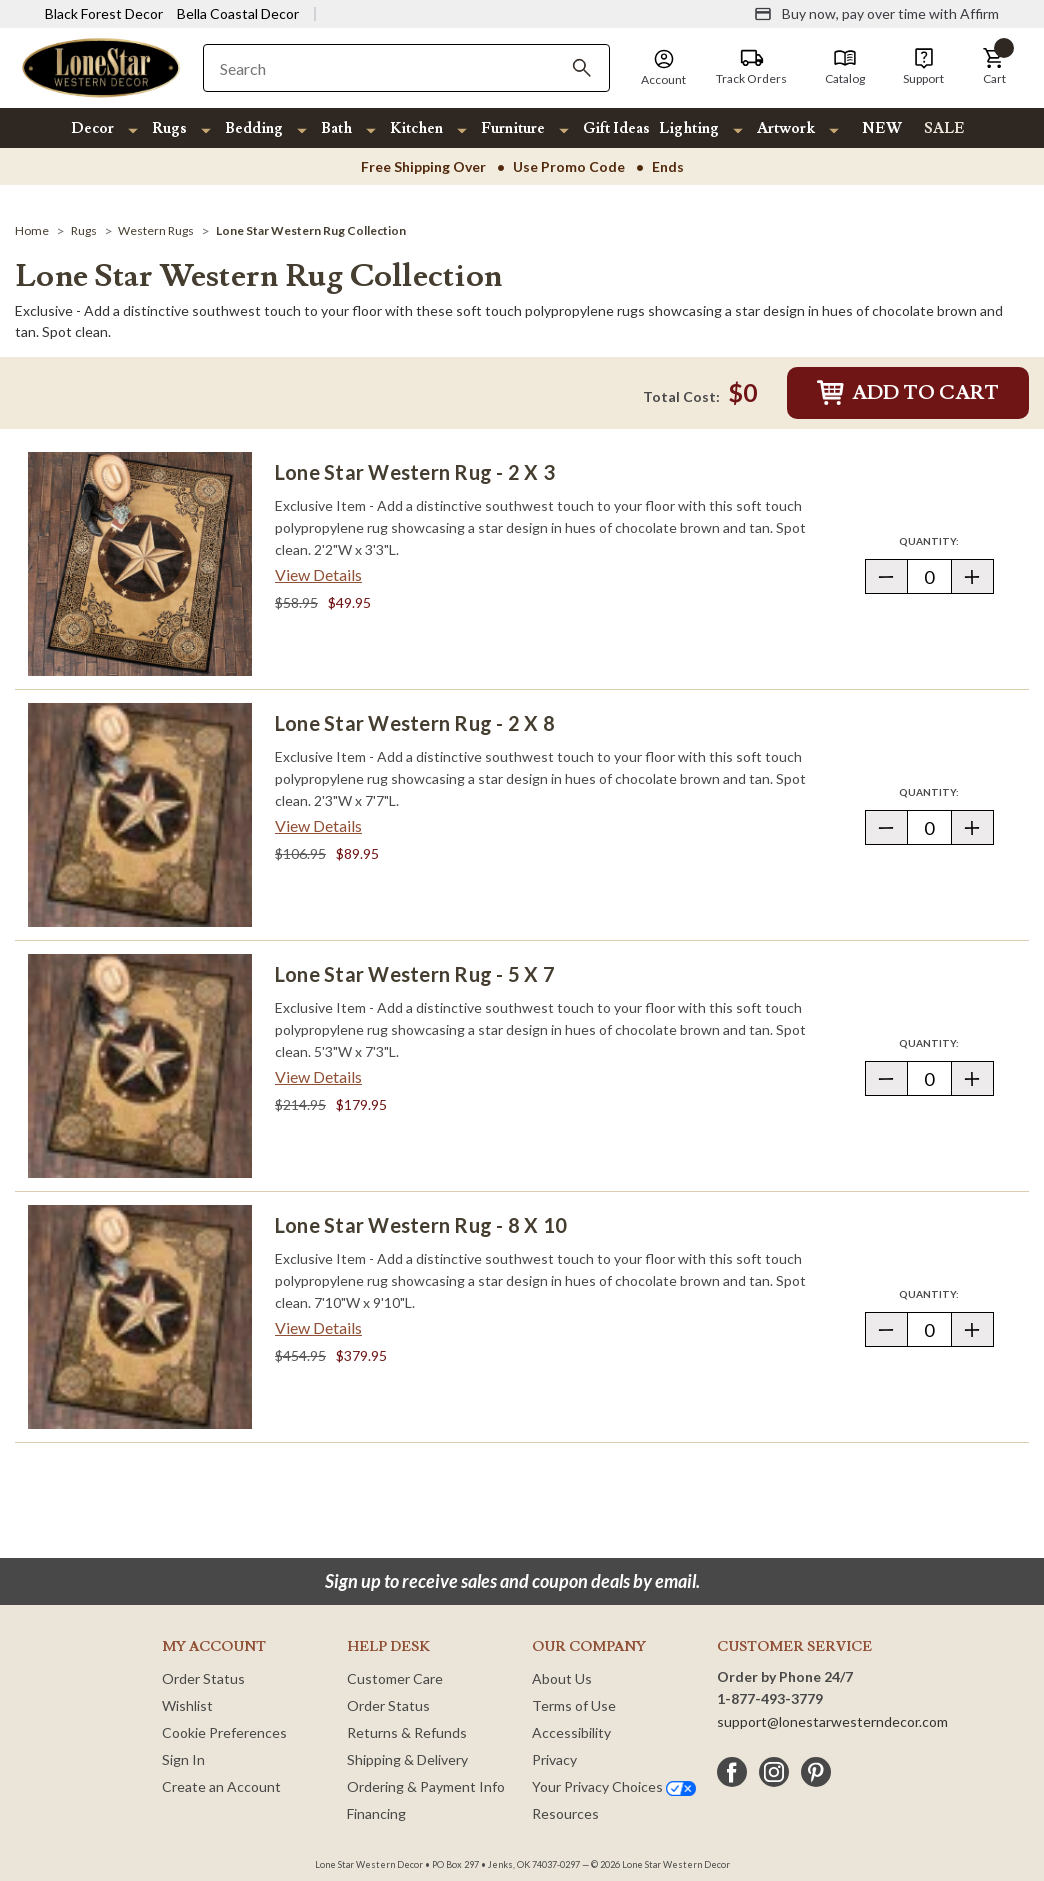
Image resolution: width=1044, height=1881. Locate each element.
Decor (92, 128)
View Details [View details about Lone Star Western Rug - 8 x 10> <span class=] (318, 1327)
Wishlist (187, 1705)
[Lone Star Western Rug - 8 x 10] (140, 1317)
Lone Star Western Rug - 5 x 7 (415, 974)
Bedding (254, 128)
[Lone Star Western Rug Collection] (311, 230)
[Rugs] (84, 230)
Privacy (554, 1759)
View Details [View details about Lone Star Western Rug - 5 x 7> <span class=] (318, 1076)
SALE (944, 128)
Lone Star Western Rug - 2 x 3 (415, 472)
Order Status (203, 1678)
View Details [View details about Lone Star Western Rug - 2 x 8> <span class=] (318, 825)
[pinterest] (816, 1772)
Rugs (169, 128)
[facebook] (732, 1772)
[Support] (923, 67)
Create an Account (221, 1786)
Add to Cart (908, 393)
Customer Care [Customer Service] (395, 1678)
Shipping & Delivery (407, 1759)
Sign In (183, 1759)
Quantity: (946, 540)
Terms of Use (574, 1705)
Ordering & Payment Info (426, 1786)
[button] (994, 67)
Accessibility (571, 1732)
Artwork (786, 128)
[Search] (582, 68)
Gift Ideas (616, 128)
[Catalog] (845, 67)
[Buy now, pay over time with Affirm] (876, 14)
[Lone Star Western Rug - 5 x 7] (140, 1066)
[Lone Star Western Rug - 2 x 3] (140, 564)
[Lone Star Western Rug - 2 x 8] (140, 815)
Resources (565, 1813)
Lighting (689, 128)
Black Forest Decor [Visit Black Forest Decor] (104, 13)
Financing (376, 1813)
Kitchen (416, 128)
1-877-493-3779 (770, 1698)
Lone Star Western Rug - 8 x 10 (421, 1225)
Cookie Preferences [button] (224, 1732)
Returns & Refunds (407, 1732)
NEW (882, 128)
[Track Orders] (751, 67)
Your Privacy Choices (614, 1786)
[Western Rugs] (156, 230)
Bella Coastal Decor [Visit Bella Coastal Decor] (238, 13)
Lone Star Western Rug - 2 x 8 (415, 723)
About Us (562, 1678)
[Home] (32, 230)
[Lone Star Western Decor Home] (101, 66)
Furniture (513, 128)
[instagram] (774, 1772)
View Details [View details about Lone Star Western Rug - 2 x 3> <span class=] (318, 574)
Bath (336, 128)
